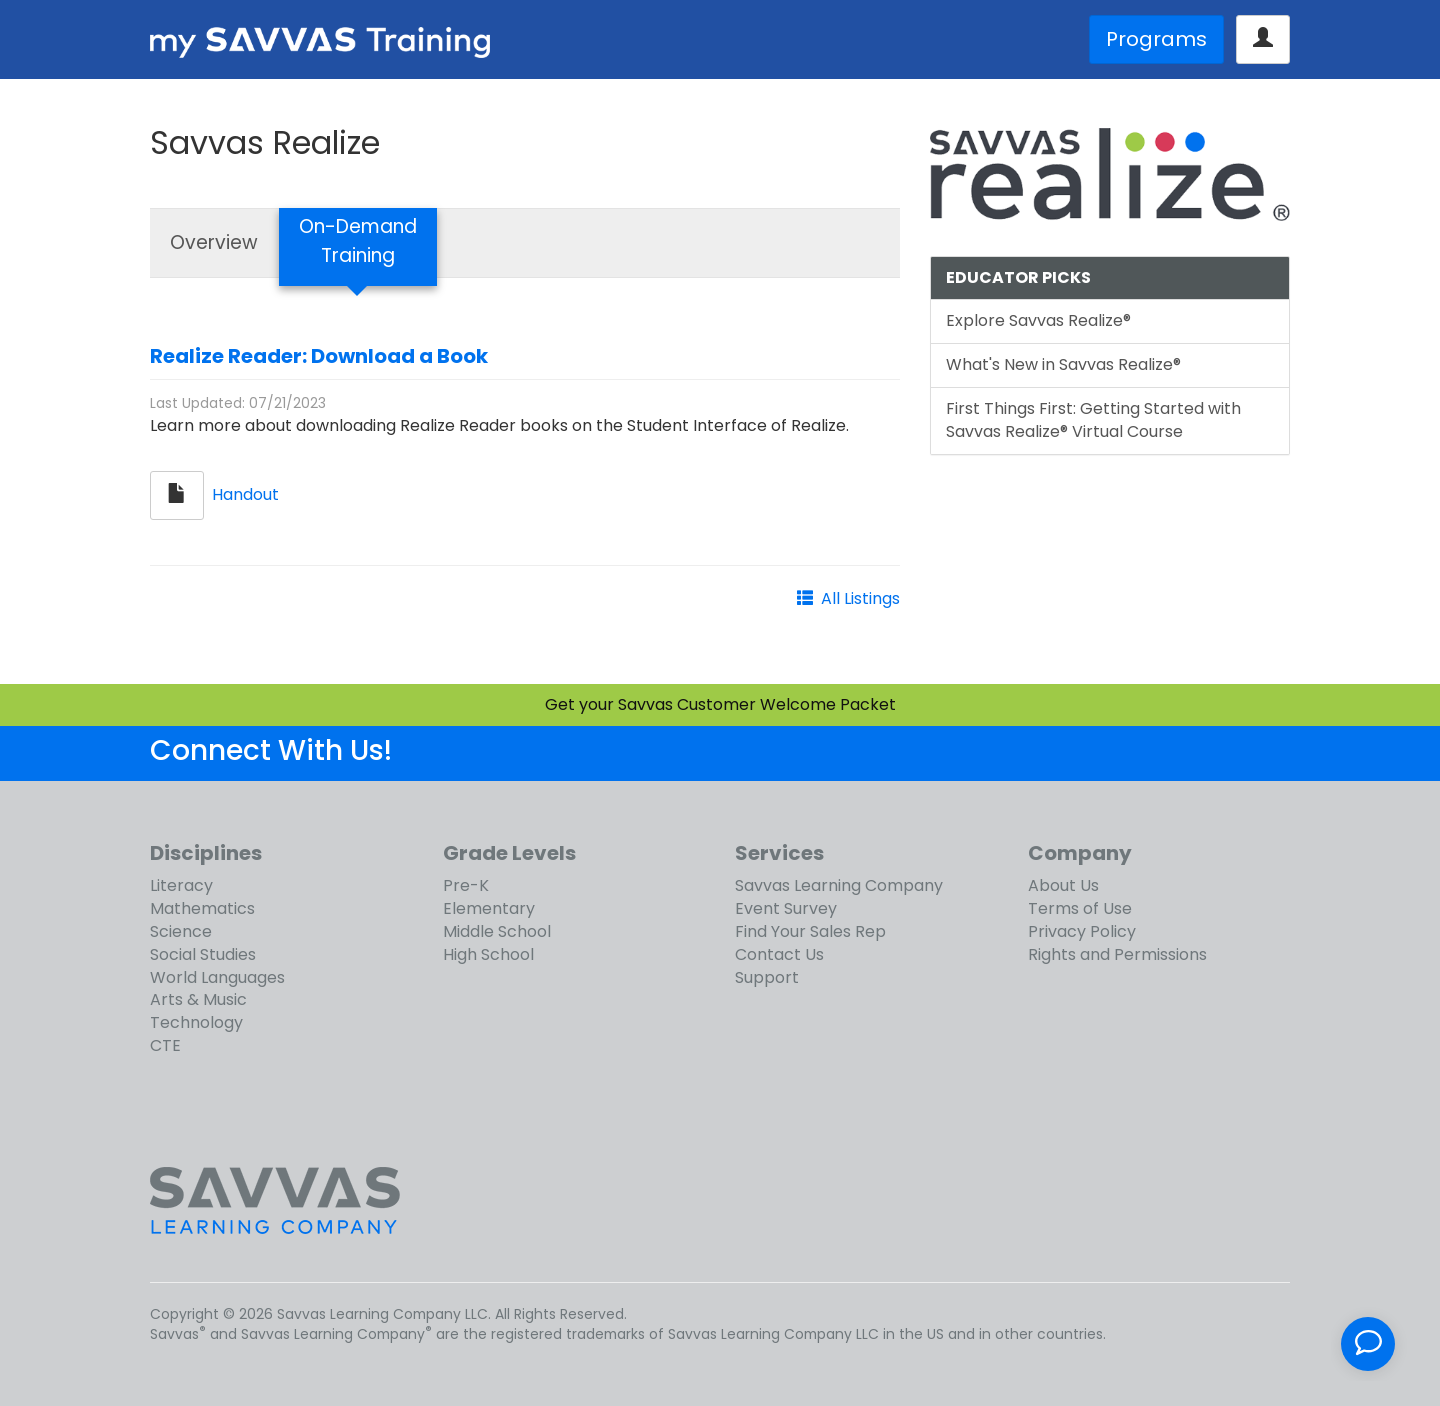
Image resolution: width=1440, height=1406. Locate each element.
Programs (1156, 39)
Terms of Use (1080, 908)
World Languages (217, 977)
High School (488, 954)
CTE (165, 1045)
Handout (245, 494)
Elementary (489, 908)
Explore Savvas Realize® (1038, 320)
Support (767, 977)
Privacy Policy (1082, 931)
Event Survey (786, 908)
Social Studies (203, 954)
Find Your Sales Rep (810, 931)
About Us (1063, 885)
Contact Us (779, 954)
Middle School (497, 931)
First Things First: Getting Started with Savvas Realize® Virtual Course (1093, 420)
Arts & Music (198, 999)
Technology (196, 1022)
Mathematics (202, 908)
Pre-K (466, 885)
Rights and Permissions (1117, 954)
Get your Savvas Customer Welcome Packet (720, 704)
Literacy (181, 885)
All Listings (860, 598)
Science (181, 931)
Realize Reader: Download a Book (319, 356)
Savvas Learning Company (839, 885)
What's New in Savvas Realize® (1063, 364)
